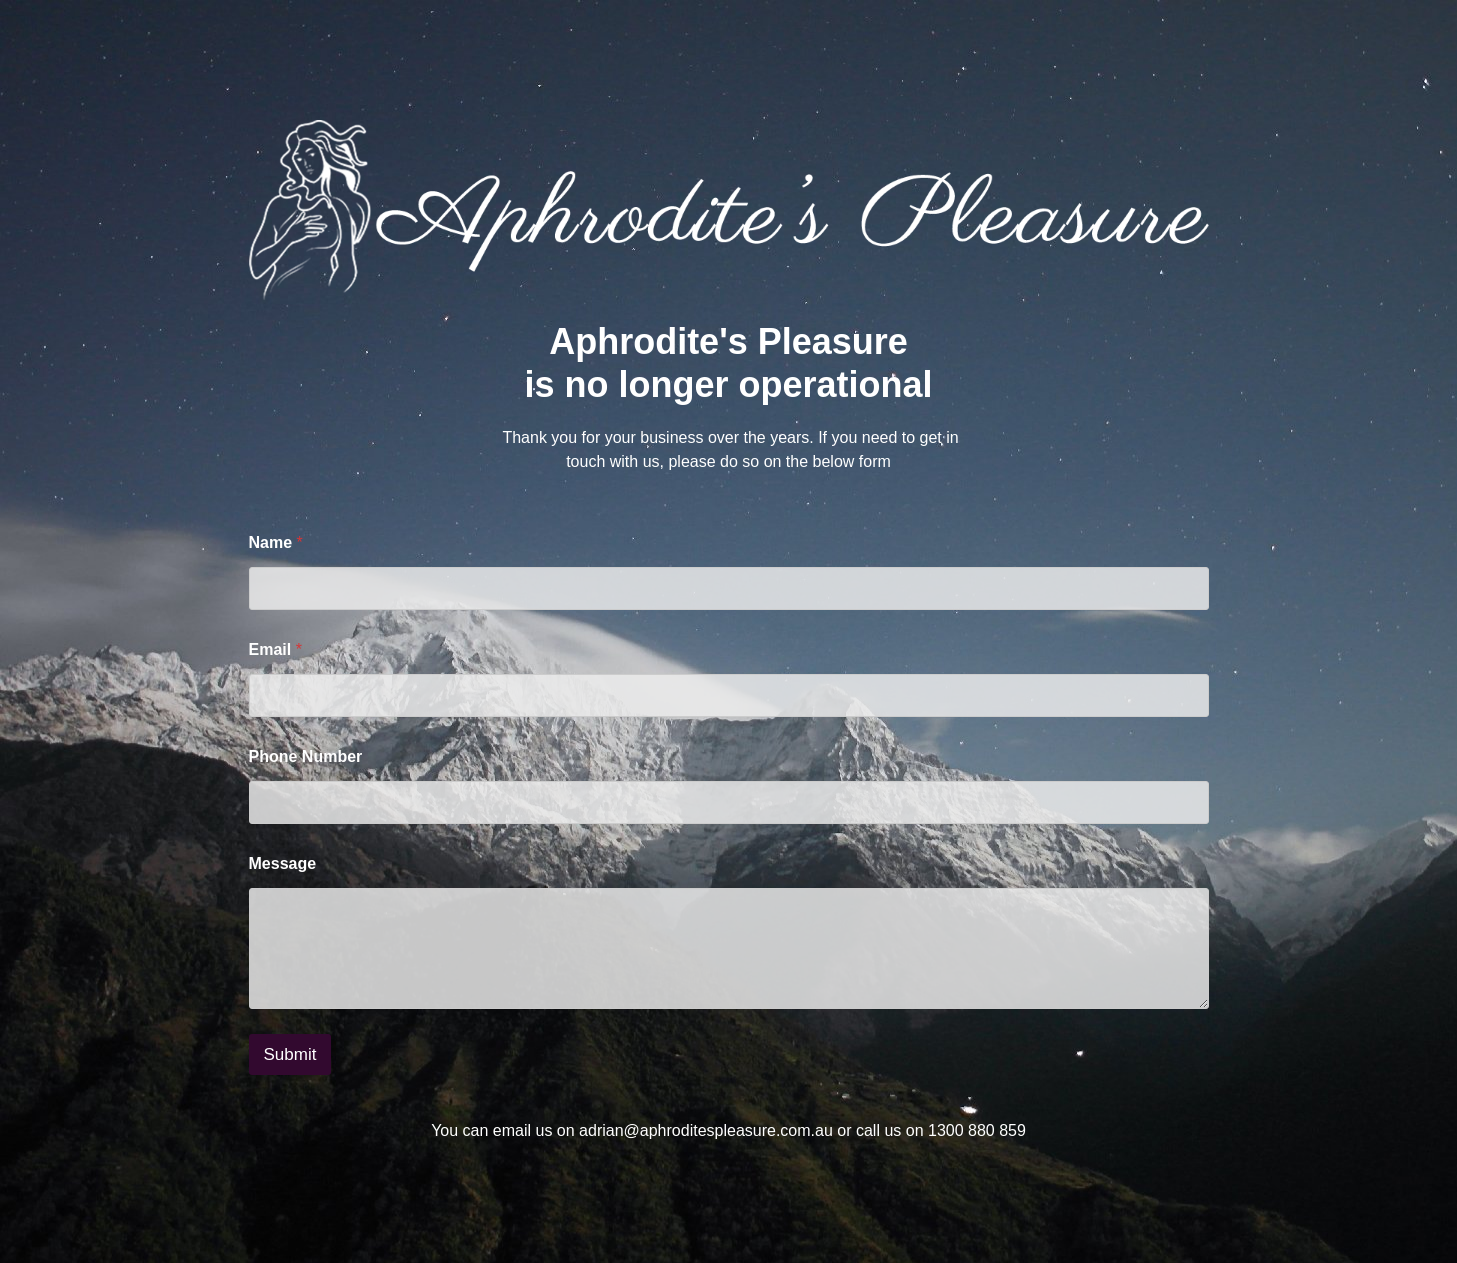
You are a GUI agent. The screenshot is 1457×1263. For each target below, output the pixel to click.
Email (275, 649)
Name (276, 542)
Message (283, 863)
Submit (290, 1054)
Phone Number (306, 756)
